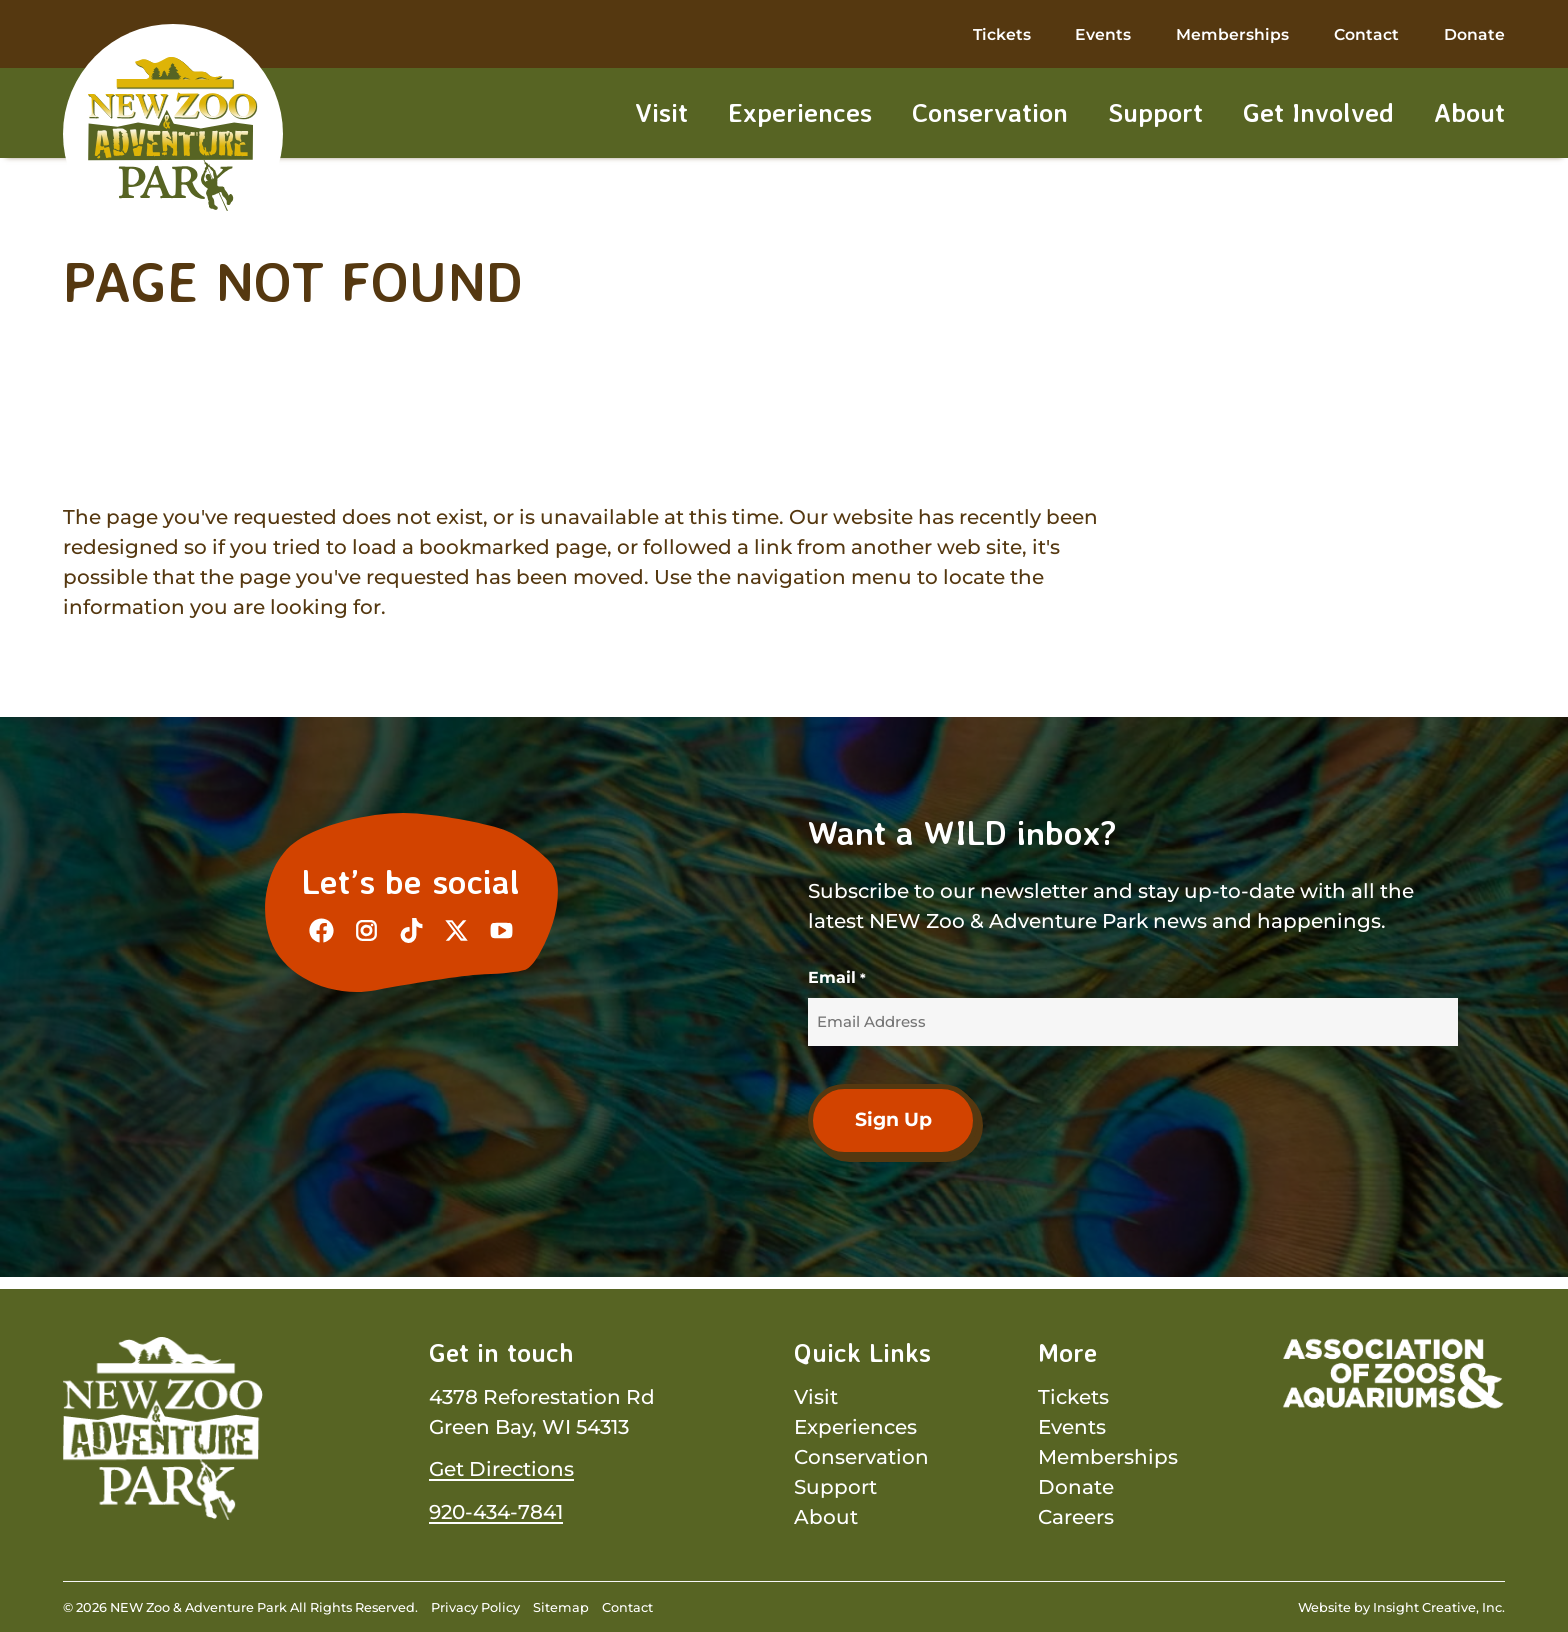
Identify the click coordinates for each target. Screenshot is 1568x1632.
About (1469, 114)
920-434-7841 (496, 1511)
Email (836, 978)
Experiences (800, 114)
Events (1103, 36)
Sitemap (561, 1606)
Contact (1366, 36)
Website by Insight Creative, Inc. (1401, 1606)
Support (1155, 114)
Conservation (990, 114)
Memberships (1232, 36)
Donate (1474, 36)
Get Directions (501, 1469)
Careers (1076, 1516)
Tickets (1002, 36)
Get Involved (1318, 114)
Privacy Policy (475, 1606)
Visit (661, 114)
